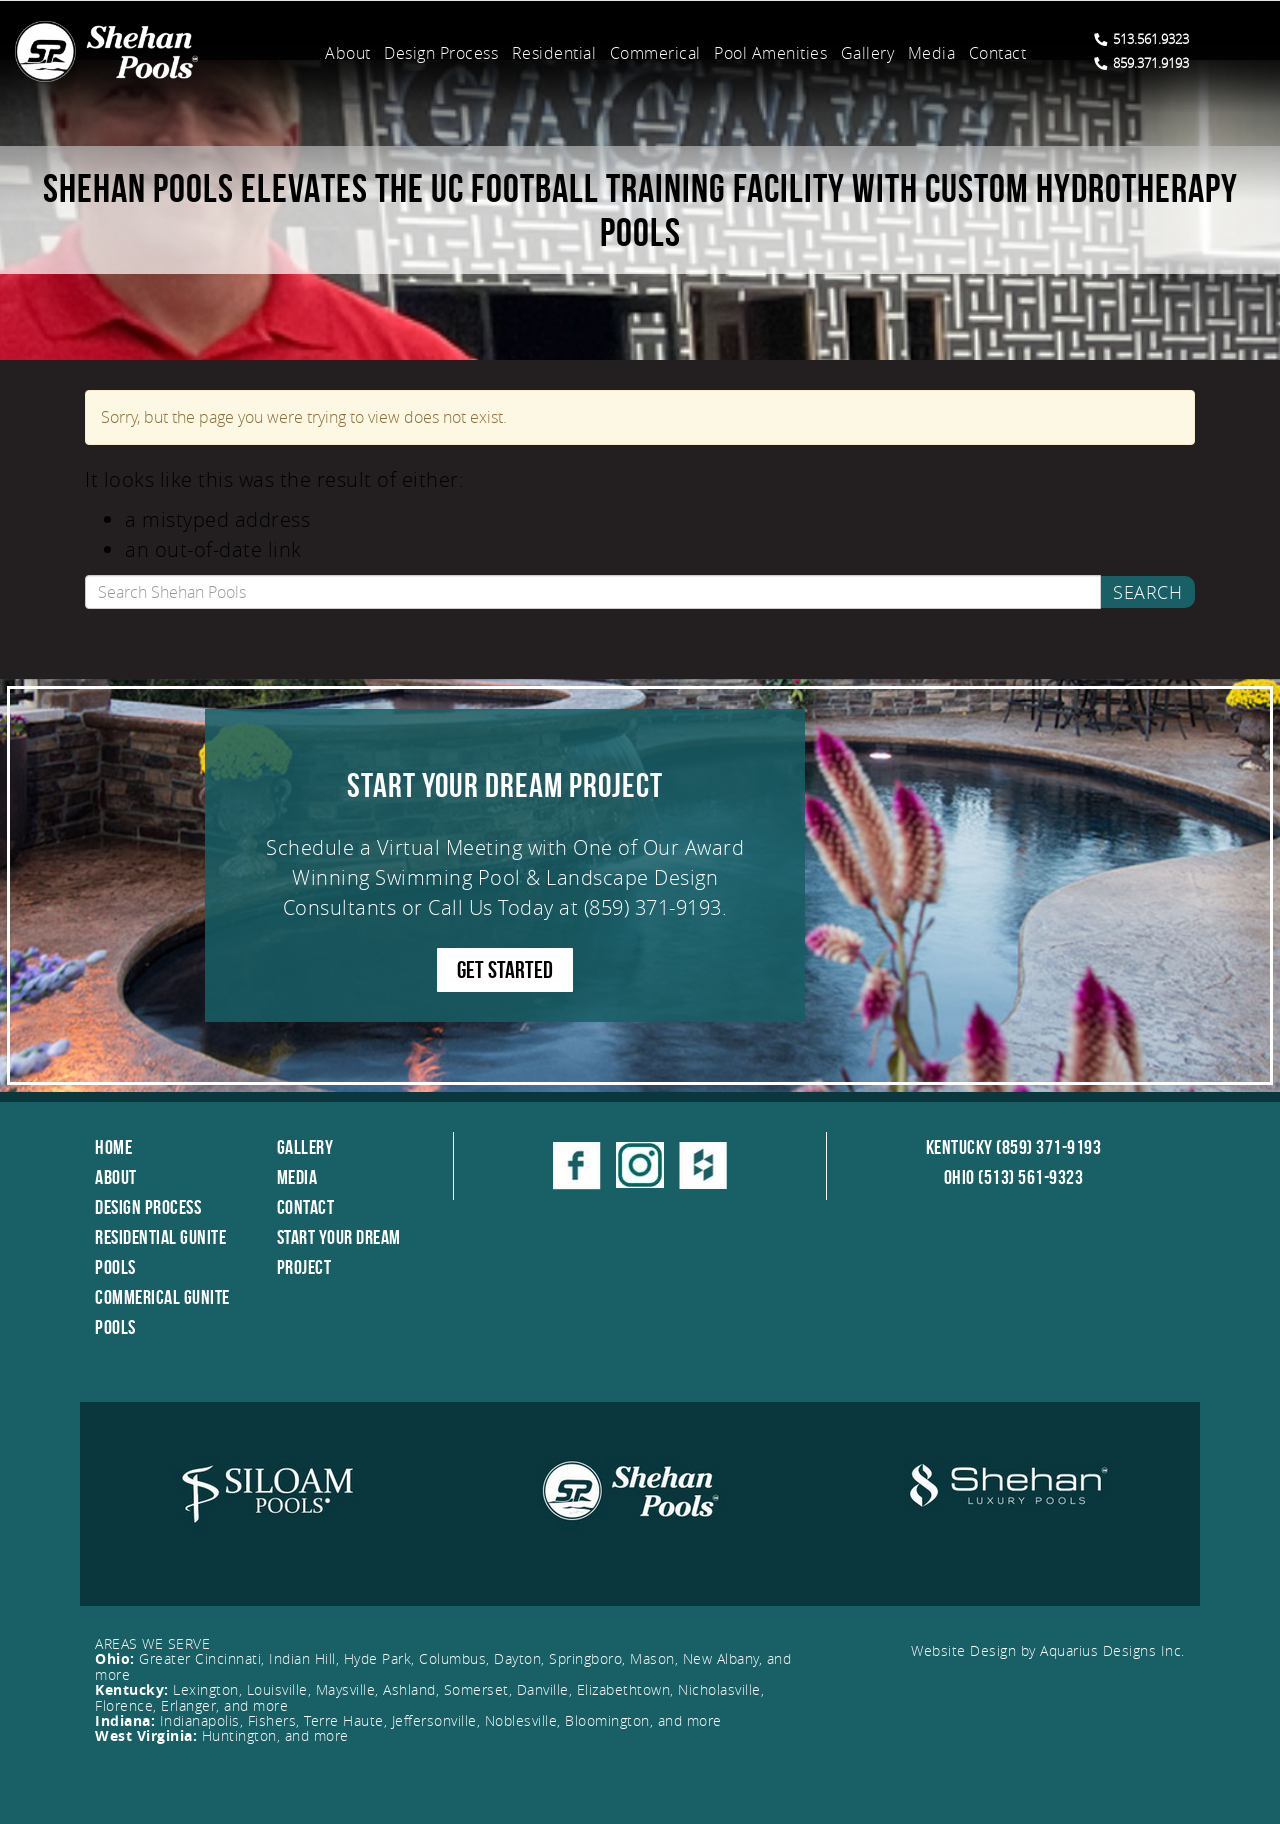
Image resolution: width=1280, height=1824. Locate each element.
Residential (554, 53)
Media (932, 53)
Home (113, 1147)
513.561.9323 (1141, 39)
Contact (998, 53)
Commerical (655, 53)
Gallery (868, 53)
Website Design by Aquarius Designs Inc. (1048, 1650)
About (348, 53)
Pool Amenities (770, 53)
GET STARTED (505, 970)
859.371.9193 (1141, 63)
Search (1147, 592)
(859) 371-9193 (653, 907)
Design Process (441, 53)
